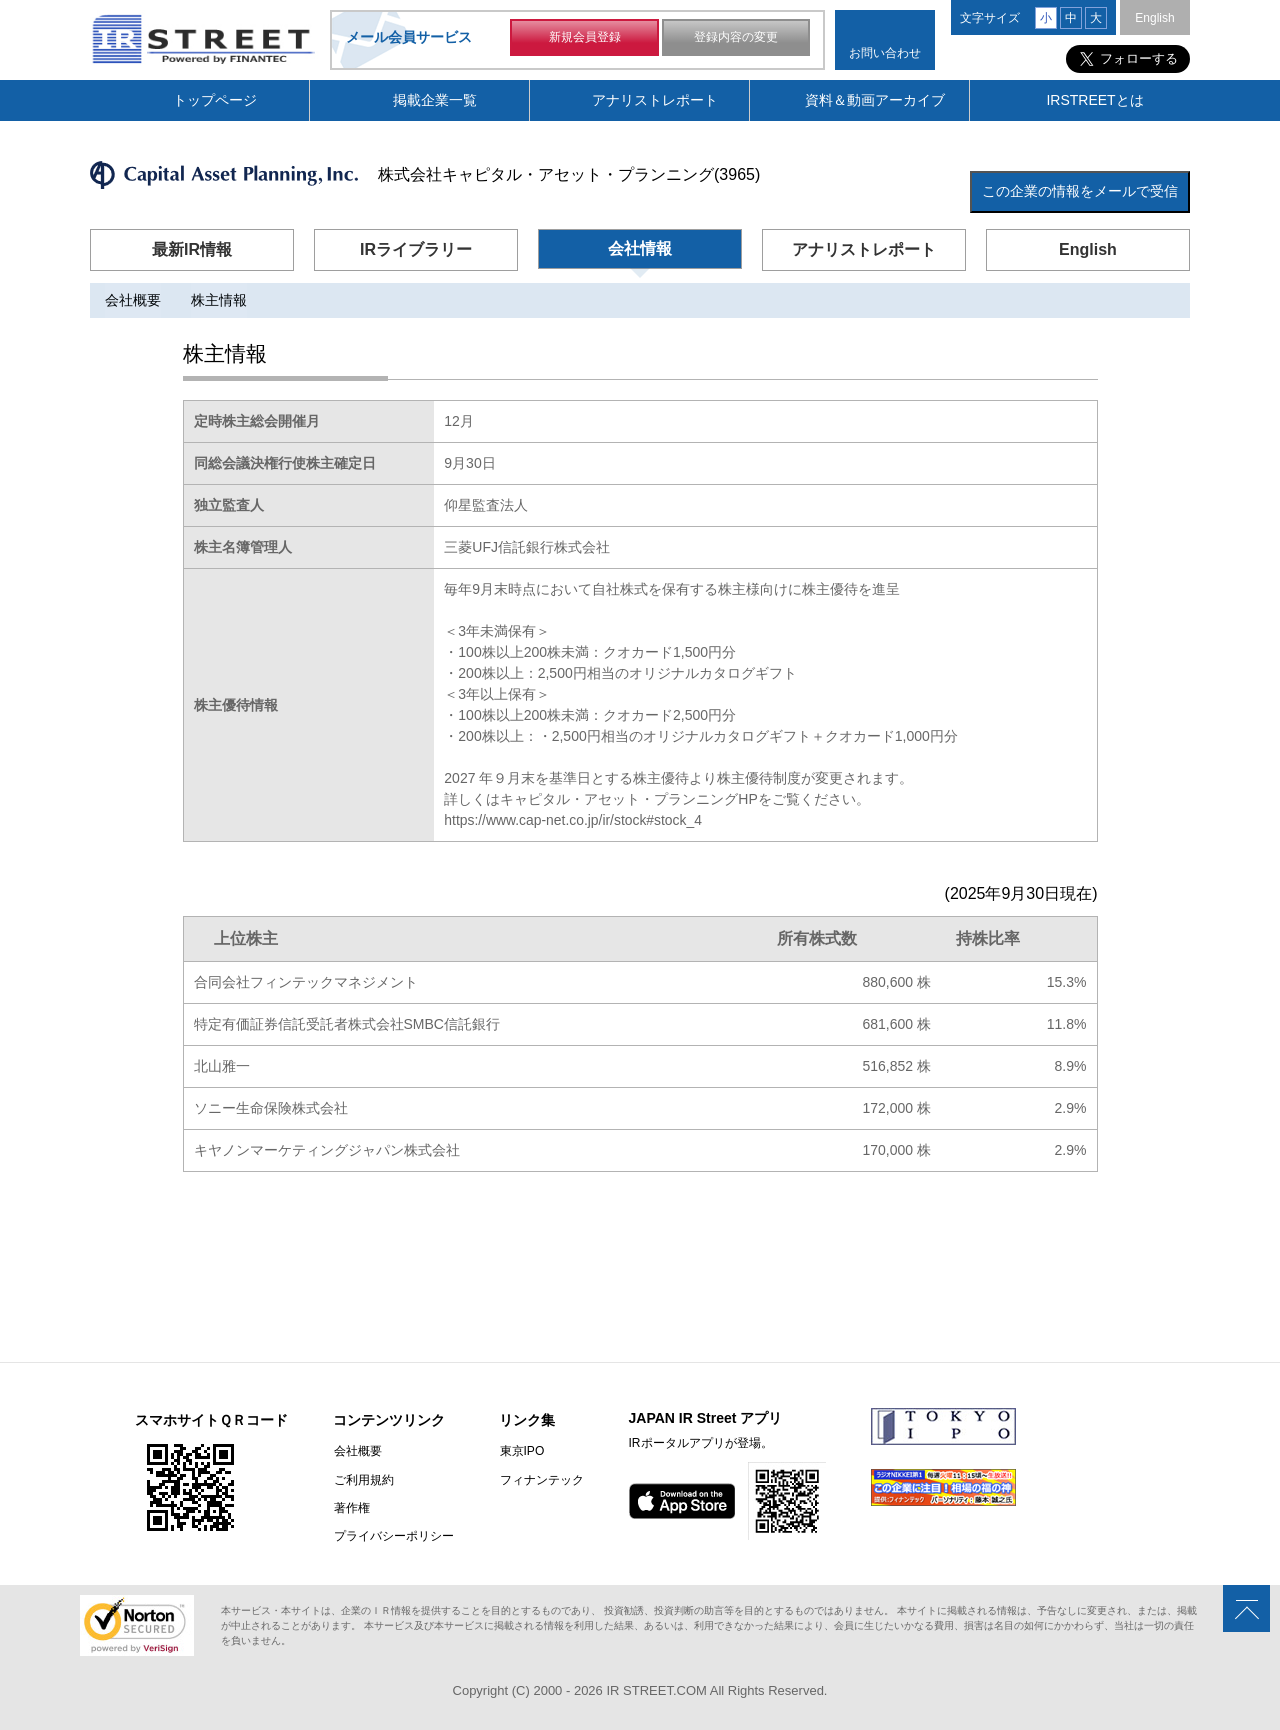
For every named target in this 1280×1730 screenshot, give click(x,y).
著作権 (351, 1508)
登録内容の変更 (736, 38)
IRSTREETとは (1094, 100)
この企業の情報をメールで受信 (1080, 191)
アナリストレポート (655, 100)
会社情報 (640, 248)
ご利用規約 (363, 1480)
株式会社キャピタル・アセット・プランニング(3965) (569, 174)
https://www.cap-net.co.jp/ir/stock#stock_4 (574, 821)
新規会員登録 (585, 38)
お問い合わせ (885, 53)
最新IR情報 (192, 249)
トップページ (215, 100)
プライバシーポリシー (393, 1536)
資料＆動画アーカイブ (875, 100)
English (1154, 18)
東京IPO (520, 1452)
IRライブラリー (416, 249)
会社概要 (133, 300)
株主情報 (219, 300)
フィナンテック (540, 1480)
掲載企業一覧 (435, 100)
